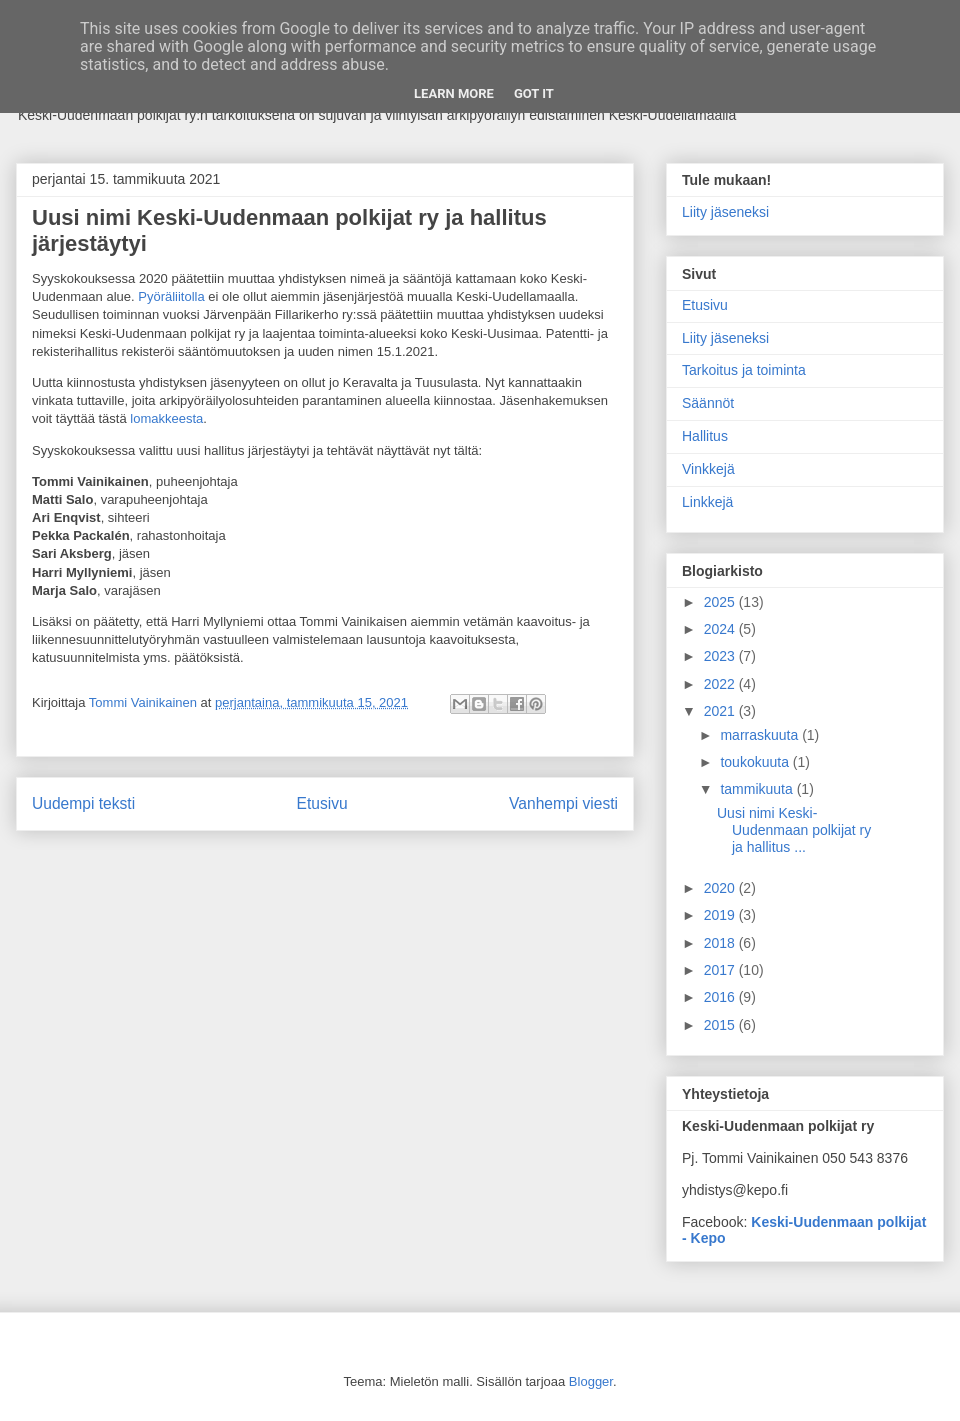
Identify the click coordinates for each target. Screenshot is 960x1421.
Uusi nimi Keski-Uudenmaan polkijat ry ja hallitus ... (794, 830)
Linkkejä (707, 502)
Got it (534, 93)
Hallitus (705, 436)
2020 (721, 888)
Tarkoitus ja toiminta (744, 370)
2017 (721, 970)
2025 (721, 602)
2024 (721, 629)
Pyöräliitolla (171, 296)
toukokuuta (756, 762)
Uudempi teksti (83, 803)
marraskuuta (761, 735)
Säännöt (708, 403)
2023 (721, 656)
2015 (721, 1025)
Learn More (454, 93)
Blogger (591, 1381)
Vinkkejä (708, 469)
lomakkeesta (166, 418)
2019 (721, 915)
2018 (721, 943)
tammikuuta (758, 789)
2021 (721, 711)
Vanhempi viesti (563, 803)
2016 (721, 997)
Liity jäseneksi (725, 212)
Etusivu (322, 803)
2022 (721, 684)
